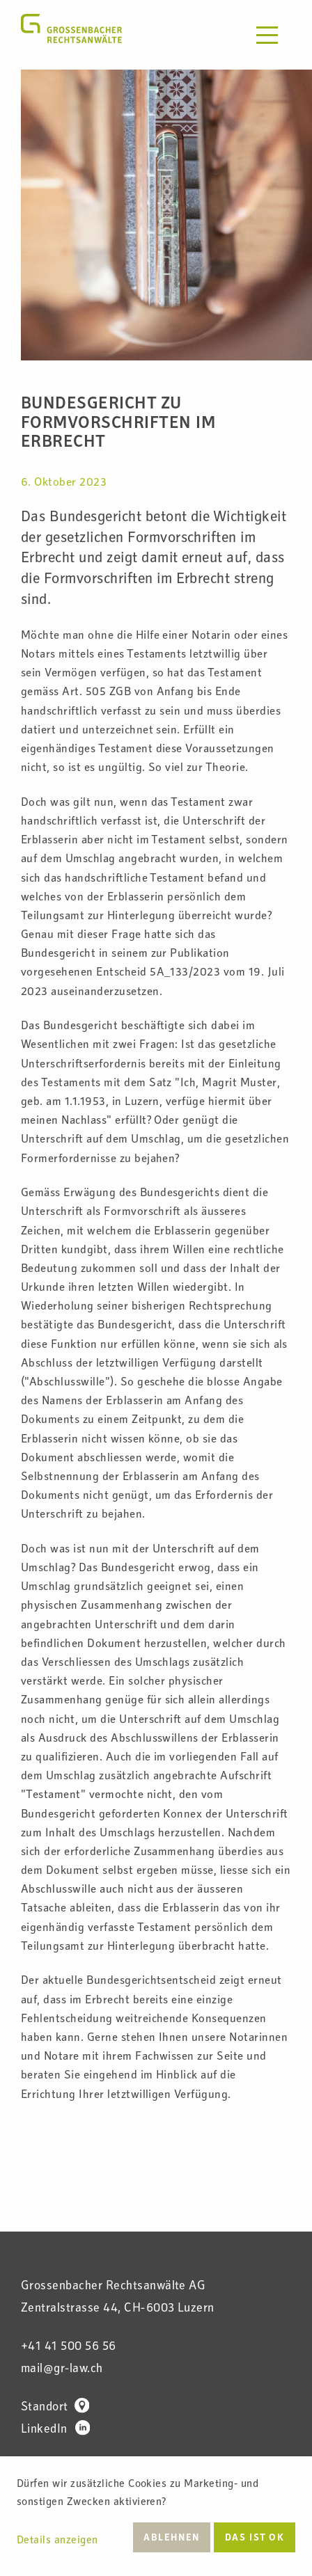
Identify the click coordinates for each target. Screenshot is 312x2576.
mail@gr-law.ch (62, 2369)
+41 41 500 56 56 (68, 2347)
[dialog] (156, 2516)
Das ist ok (255, 2538)
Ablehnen (171, 2538)
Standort (55, 2407)
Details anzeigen (57, 2541)
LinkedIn (55, 2430)
